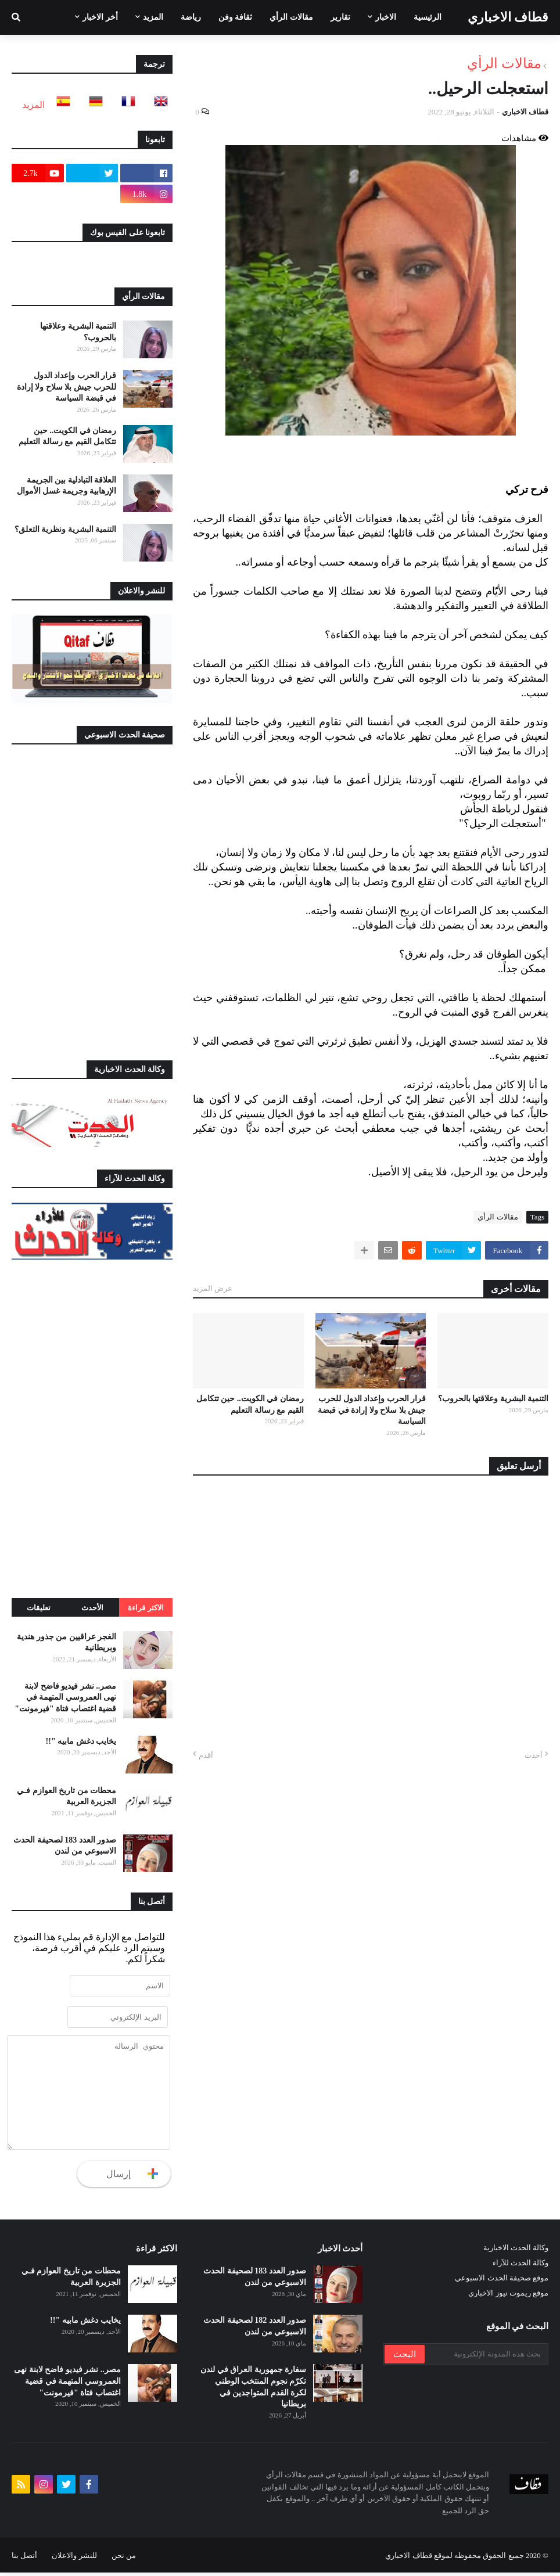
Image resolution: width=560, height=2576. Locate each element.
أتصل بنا (24, 2559)
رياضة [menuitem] (191, 17)
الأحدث (92, 1607)
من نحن (124, 2559)
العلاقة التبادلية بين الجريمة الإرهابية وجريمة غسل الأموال (67, 486)
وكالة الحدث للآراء (521, 2266)
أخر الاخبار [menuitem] (100, 17)
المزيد (33, 105)
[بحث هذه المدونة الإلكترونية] (486, 2358)
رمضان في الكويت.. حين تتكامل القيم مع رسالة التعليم (250, 1404)
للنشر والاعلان (74, 2559)
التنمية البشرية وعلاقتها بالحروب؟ (493, 1398)
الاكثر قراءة (145, 1607)
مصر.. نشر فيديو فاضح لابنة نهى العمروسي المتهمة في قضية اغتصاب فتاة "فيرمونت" (65, 1697)
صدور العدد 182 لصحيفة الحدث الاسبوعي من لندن (254, 2330)
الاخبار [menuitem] (385, 17)
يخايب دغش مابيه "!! (81, 1741)
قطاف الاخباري (508, 17)
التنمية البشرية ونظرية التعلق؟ (66, 529)
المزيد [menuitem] (153, 17)
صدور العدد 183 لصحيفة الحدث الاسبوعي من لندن (64, 1846)
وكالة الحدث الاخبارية (516, 2251)
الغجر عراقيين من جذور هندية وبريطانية (66, 1642)
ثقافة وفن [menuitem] (235, 17)
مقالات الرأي (504, 63)
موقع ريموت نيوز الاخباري (508, 2297)
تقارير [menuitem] (340, 17)
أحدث (534, 1755)
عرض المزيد (212, 1288)
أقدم (206, 1755)
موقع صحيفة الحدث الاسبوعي (501, 2282)
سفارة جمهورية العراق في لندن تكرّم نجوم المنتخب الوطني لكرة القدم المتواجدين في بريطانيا (253, 2390)
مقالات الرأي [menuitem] (291, 17)
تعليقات (39, 1607)
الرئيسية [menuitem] (427, 17)
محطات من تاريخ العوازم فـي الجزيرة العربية (66, 1796)
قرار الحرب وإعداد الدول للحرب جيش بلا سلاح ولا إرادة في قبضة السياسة (372, 1410)
